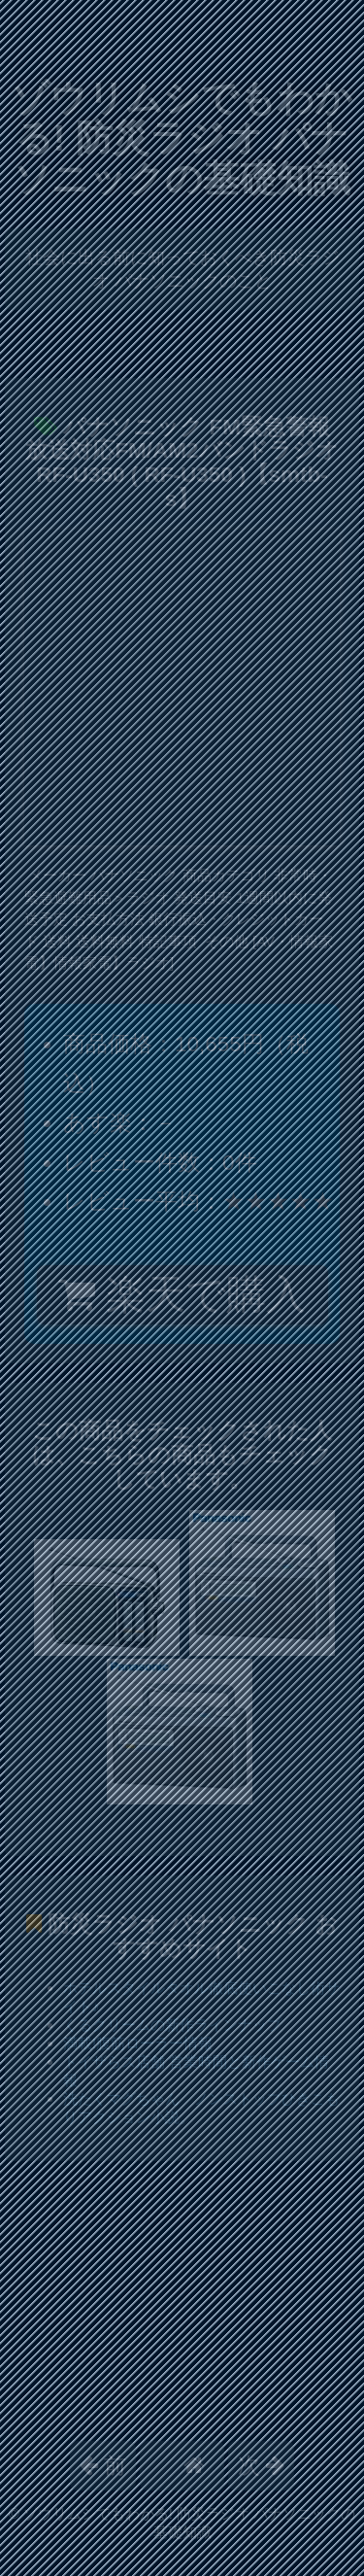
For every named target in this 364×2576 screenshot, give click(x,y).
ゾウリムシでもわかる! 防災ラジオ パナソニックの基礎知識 (182, 138)
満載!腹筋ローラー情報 (138, 2043)
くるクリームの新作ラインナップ (172, 2024)
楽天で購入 (182, 1294)
